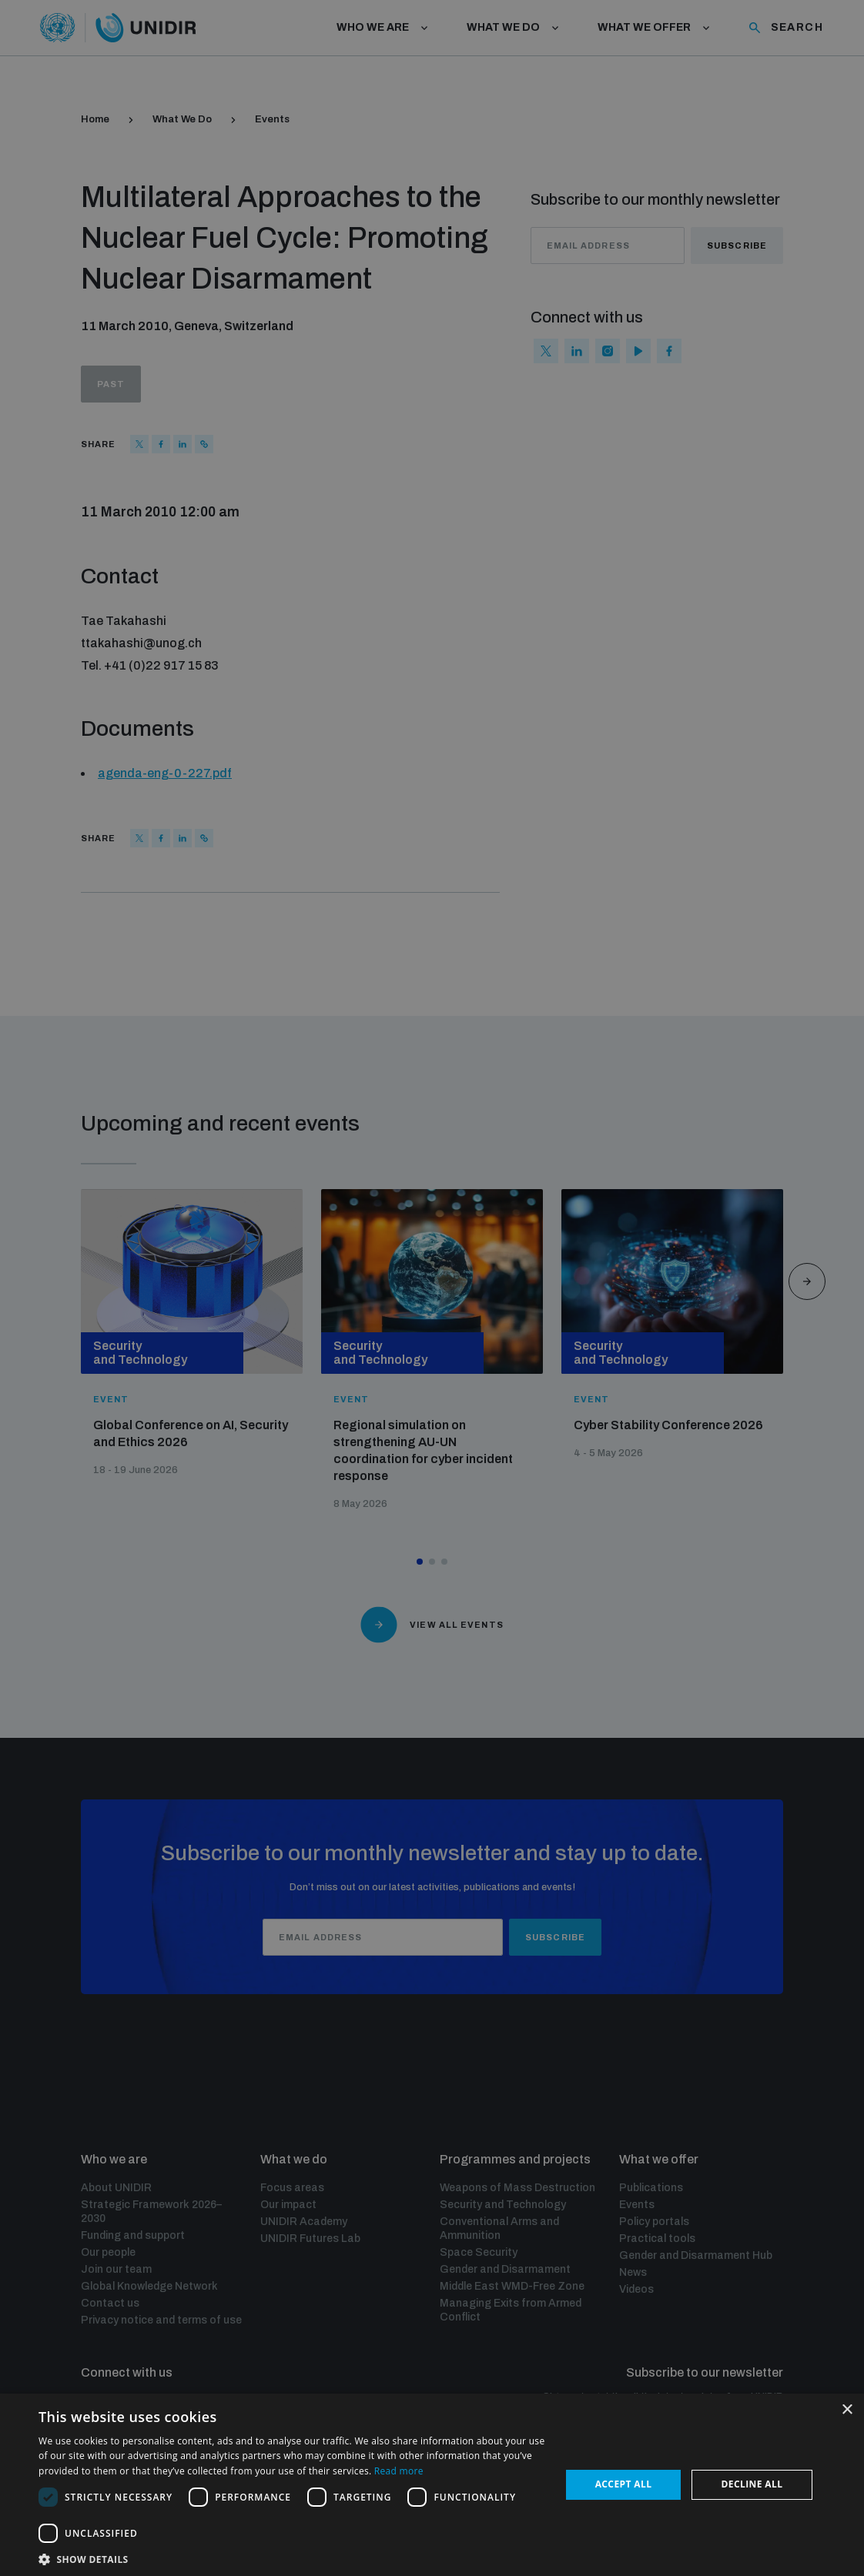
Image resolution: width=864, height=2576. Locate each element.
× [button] (846, 2410)
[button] (292, 2557)
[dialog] (432, 1288)
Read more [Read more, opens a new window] (399, 2470)
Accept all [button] (623, 2484)
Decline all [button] (752, 2484)
